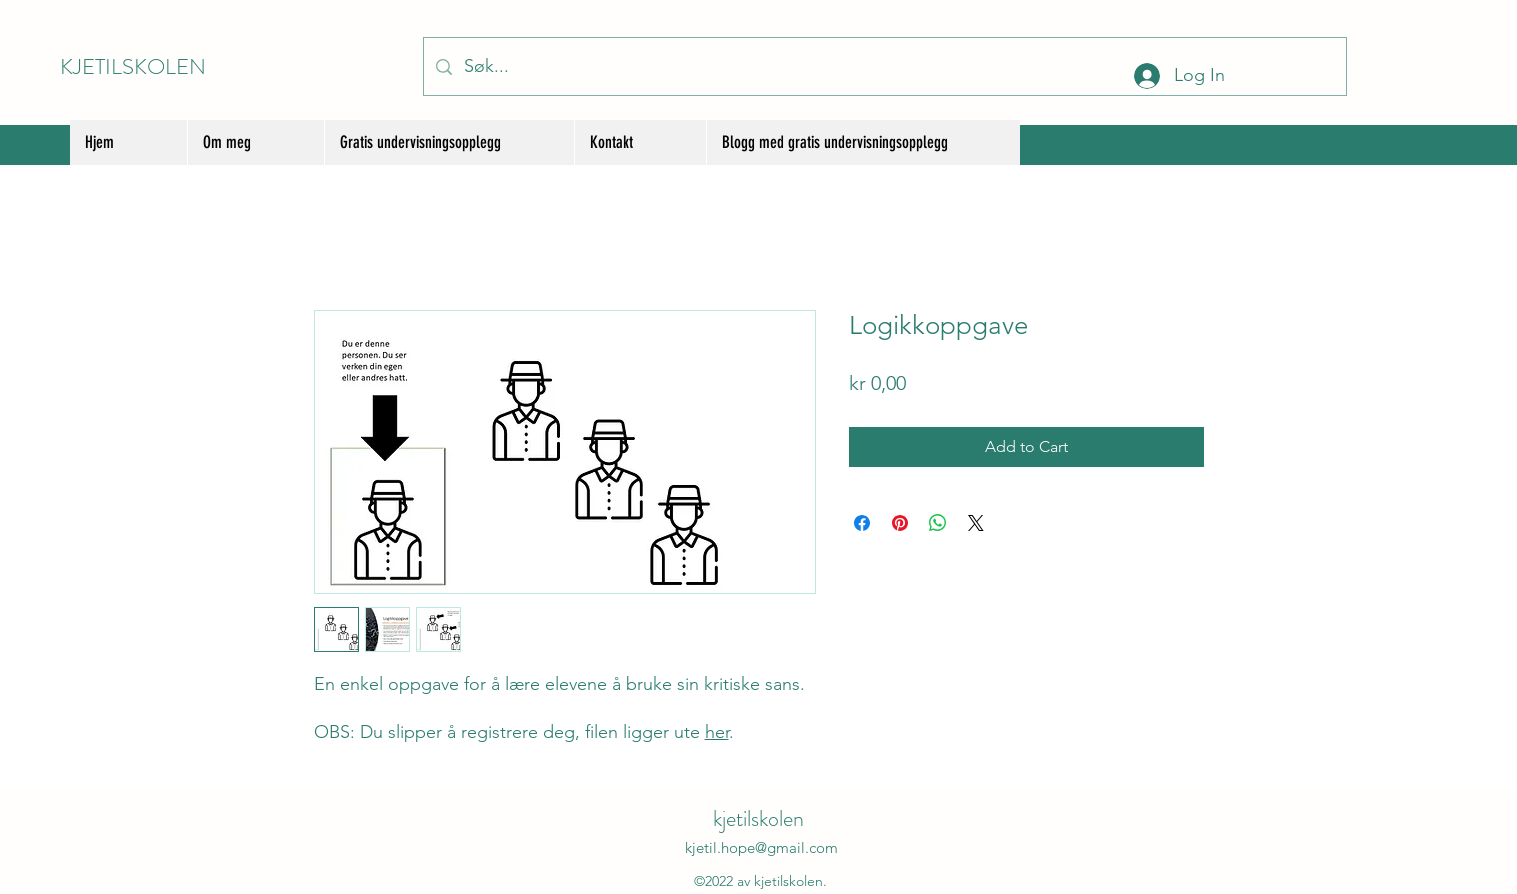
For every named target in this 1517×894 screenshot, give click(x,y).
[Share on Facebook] (862, 523)
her (717, 732)
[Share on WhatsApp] (938, 523)
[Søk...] (884, 66)
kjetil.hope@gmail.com (761, 847)
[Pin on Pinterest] (900, 523)
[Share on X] (976, 523)
